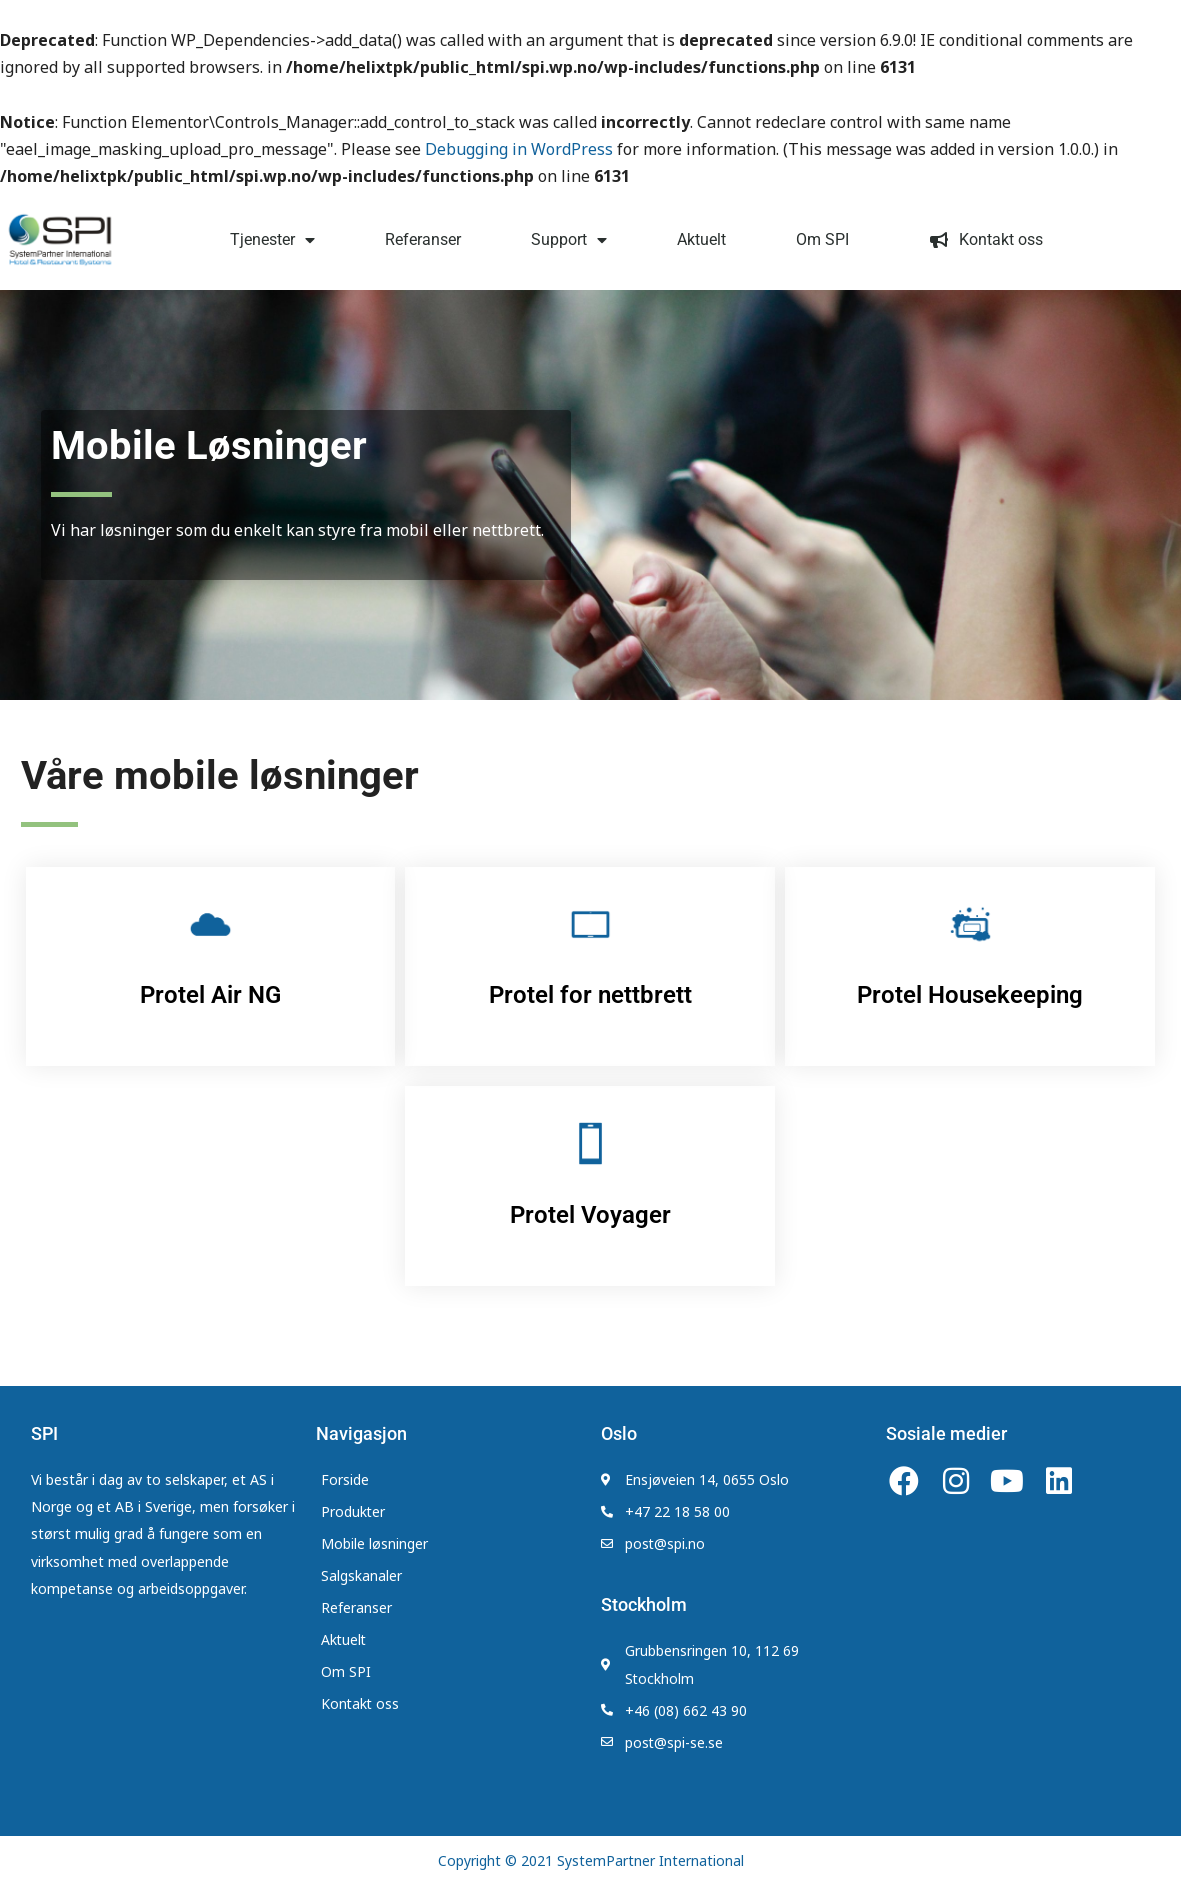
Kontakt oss (981, 239)
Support (569, 240)
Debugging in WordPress (519, 149)
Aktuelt (701, 239)
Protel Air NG (210, 995)
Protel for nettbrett (590, 995)
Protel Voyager (590, 1215)
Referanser (423, 239)
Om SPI (822, 239)
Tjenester (272, 240)
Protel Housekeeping (970, 995)
